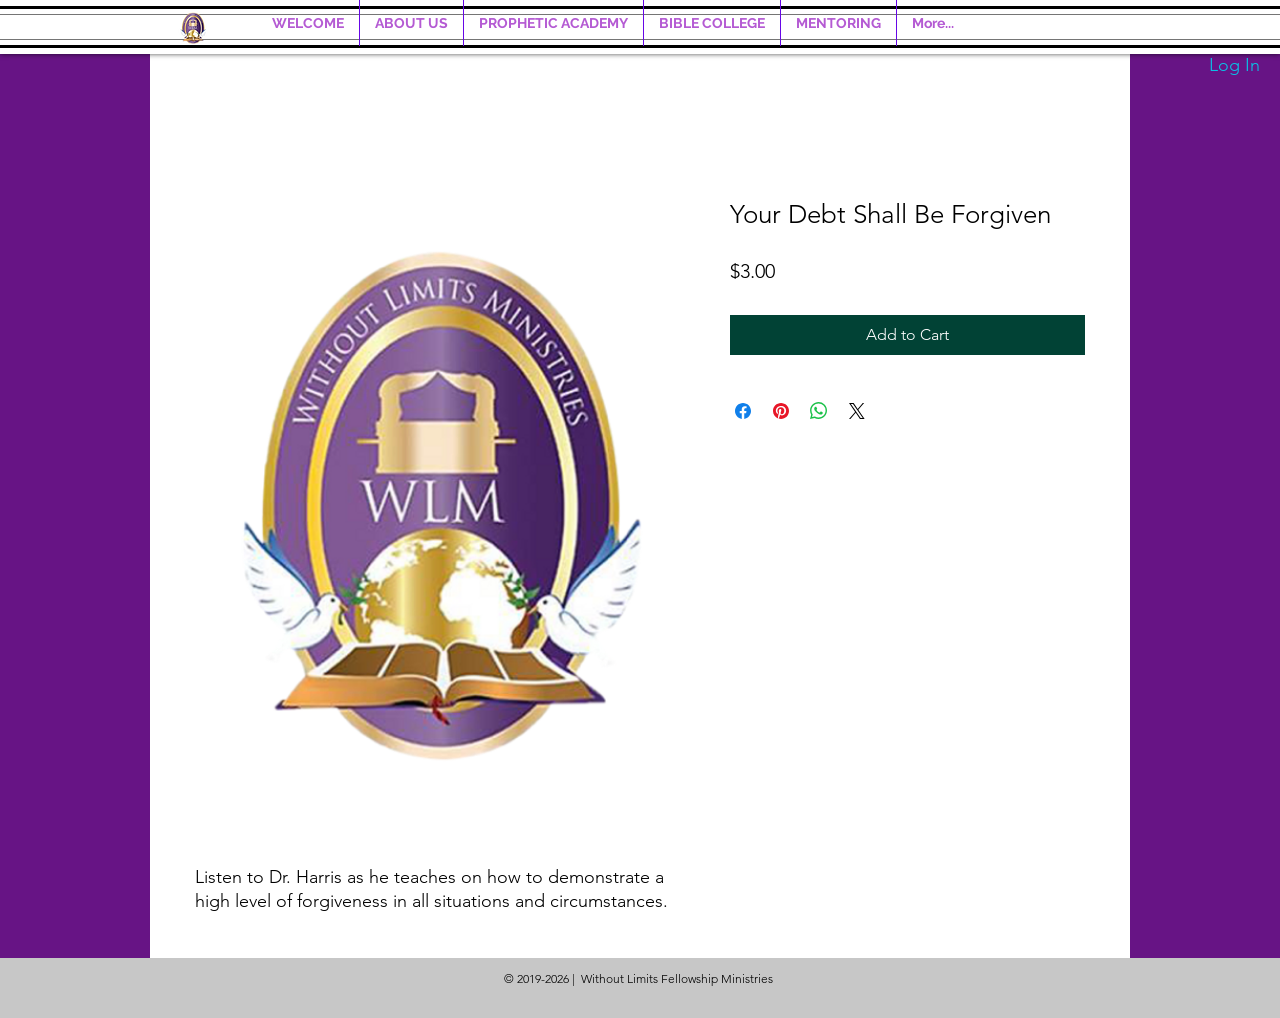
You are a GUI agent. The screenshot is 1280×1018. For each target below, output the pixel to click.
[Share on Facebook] (743, 411)
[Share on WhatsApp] (819, 411)
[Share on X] (857, 411)
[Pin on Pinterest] (781, 411)
